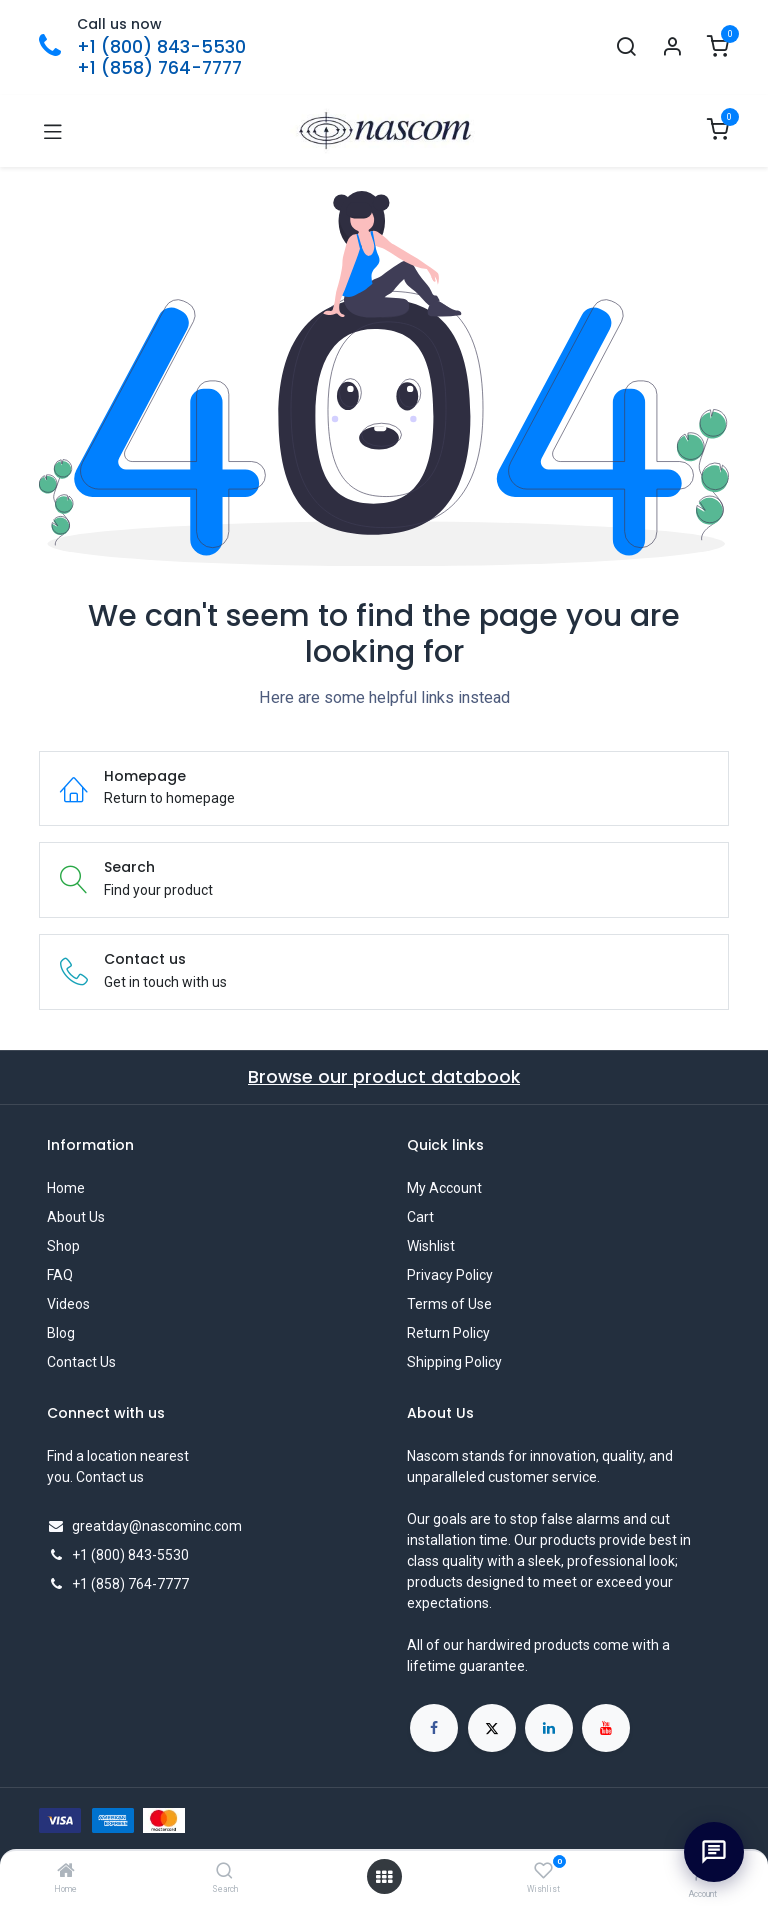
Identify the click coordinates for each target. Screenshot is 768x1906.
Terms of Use (449, 1304)
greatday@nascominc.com (157, 1526)
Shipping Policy (454, 1362)
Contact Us (81, 1362)
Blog (61, 1333)
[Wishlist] (543, 1871)
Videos (68, 1304)
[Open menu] (384, 1877)
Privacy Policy (450, 1275)
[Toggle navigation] (53, 131)
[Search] (224, 1872)
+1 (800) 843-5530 (161, 47)
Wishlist (431, 1246)
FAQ (60, 1275)
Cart (420, 1217)
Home (66, 1188)
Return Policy (448, 1333)
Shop (63, 1246)
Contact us (110, 1477)
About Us (76, 1217)
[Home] (66, 1872)
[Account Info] (672, 47)
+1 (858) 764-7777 (159, 68)
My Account (444, 1188)
